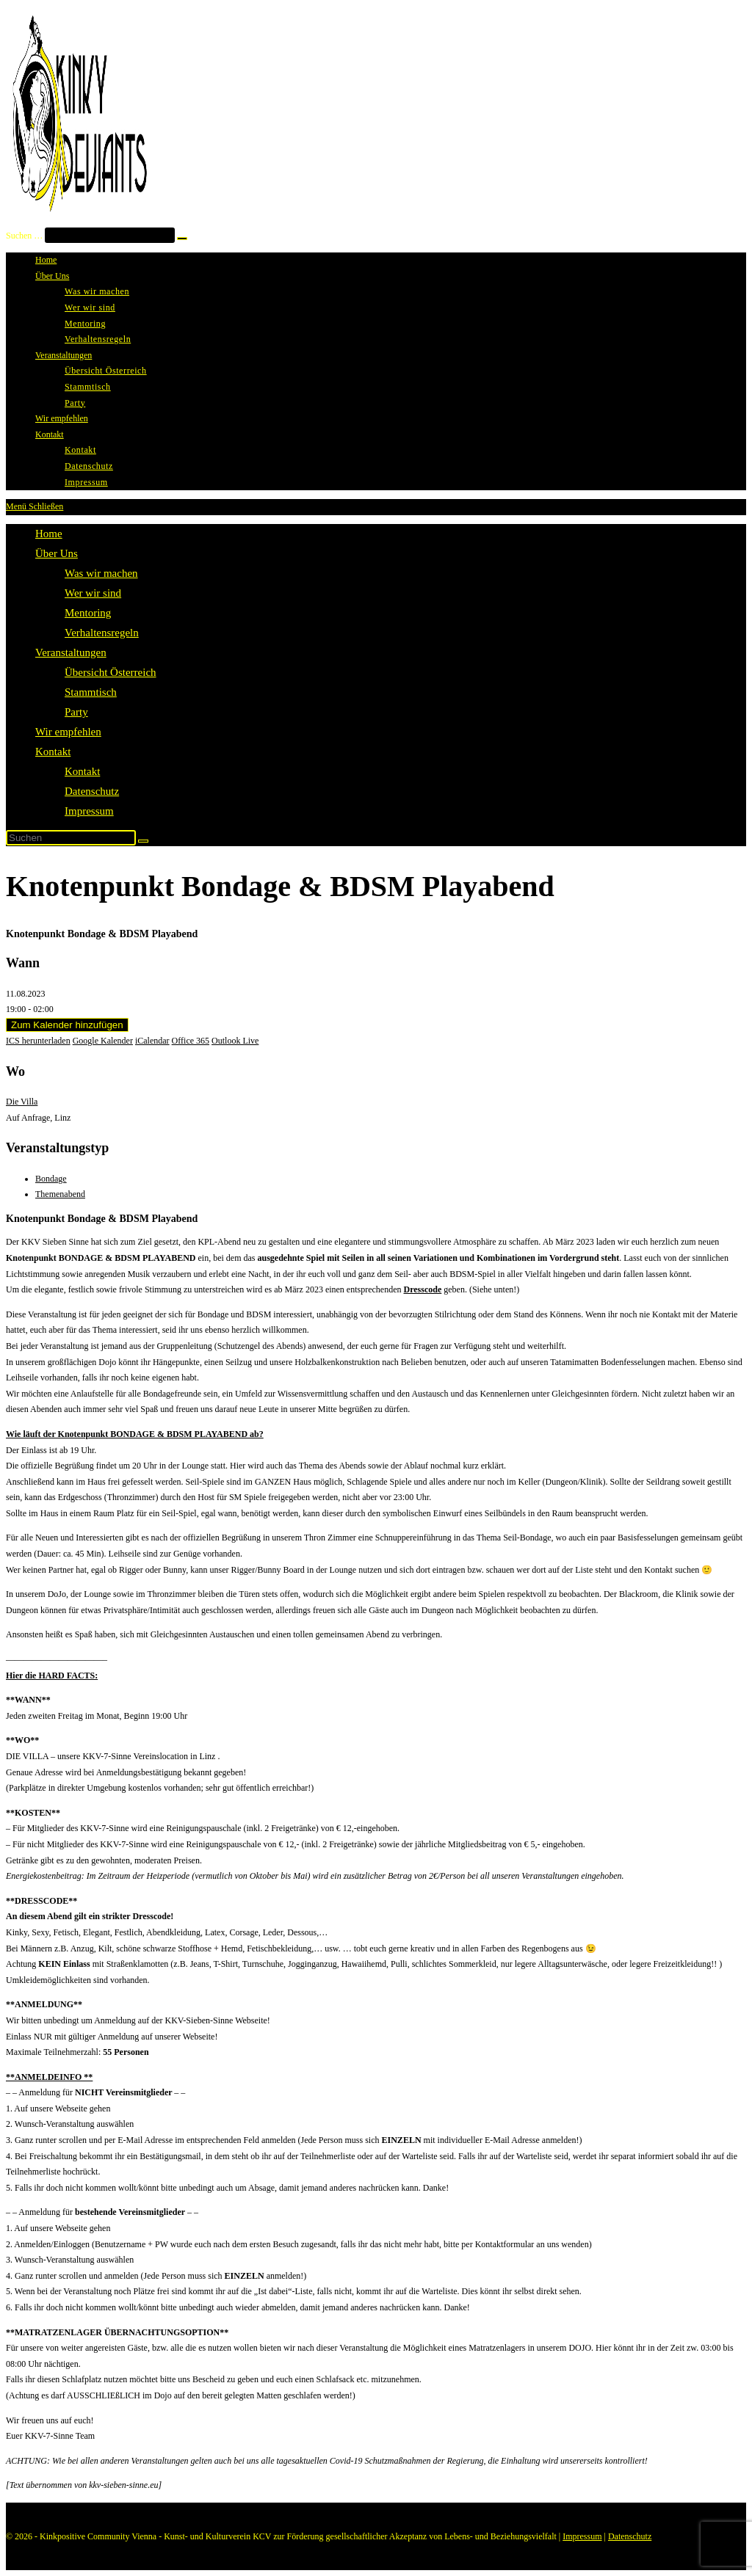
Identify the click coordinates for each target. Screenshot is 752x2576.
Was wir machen (101, 573)
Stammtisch (91, 692)
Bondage (51, 1179)
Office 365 (190, 1041)
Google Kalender (103, 1041)
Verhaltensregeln (102, 632)
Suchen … (24, 235)
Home (48, 533)
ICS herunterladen (38, 1041)
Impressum (89, 811)
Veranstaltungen (70, 652)
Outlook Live (235, 1041)
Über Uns (56, 553)
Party (76, 712)
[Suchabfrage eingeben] (71, 837)
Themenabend (60, 1194)
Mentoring (88, 613)
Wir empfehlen (68, 732)
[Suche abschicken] (143, 841)
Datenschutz (92, 791)
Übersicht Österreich (110, 672)
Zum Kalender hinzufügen (67, 1024)
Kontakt (52, 751)
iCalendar (152, 1041)
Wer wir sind (93, 593)
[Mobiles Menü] (34, 506)
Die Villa (21, 1101)
